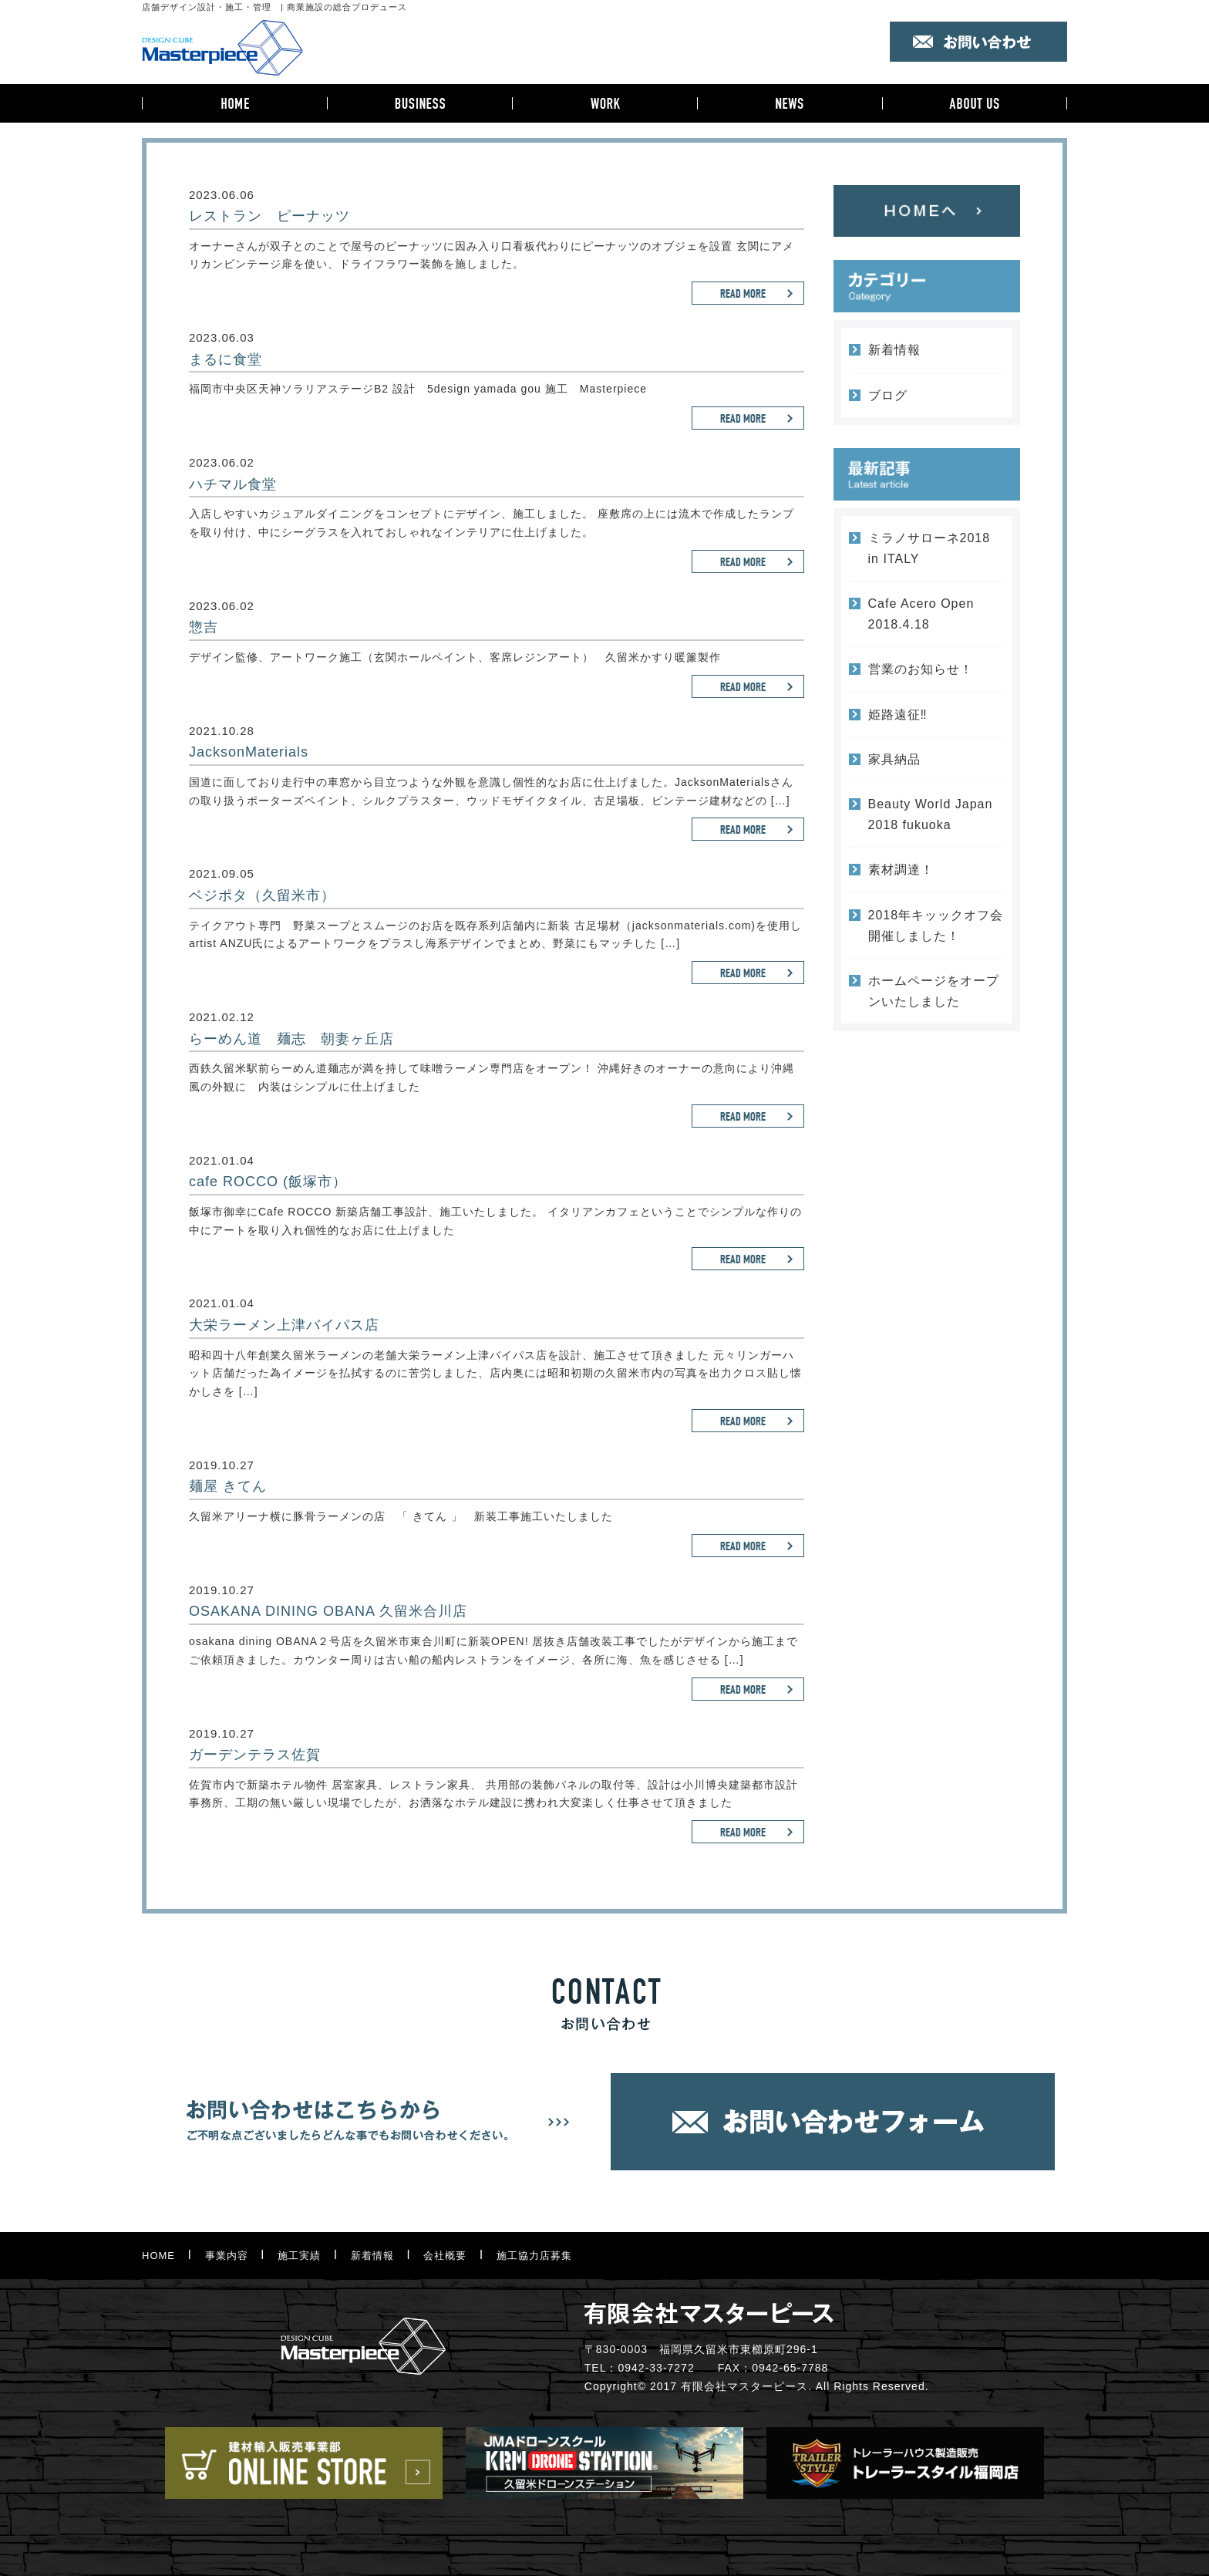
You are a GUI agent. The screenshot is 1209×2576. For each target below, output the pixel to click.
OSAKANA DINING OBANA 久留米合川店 (328, 1611)
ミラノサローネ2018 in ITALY (929, 548)
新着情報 (789, 103)
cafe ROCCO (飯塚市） (268, 1181)
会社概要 (974, 103)
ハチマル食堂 (233, 484)
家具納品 (894, 759)
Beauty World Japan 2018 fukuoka (930, 814)
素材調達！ (901, 869)
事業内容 (419, 103)
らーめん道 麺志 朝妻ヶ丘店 (291, 1039)
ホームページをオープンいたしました (933, 991)
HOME (234, 103)
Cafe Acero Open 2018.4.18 (921, 614)
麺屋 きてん (228, 1486)
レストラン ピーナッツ (269, 216)
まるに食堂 (225, 359)
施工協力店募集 (534, 2255)
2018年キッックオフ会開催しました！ (936, 925)
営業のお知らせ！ (920, 669)
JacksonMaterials (248, 752)
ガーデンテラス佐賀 (255, 1754)
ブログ (888, 395)
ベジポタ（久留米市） (262, 895)
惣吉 (203, 627)
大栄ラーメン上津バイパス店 (284, 1325)
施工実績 (604, 103)
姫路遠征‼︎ (898, 714)
